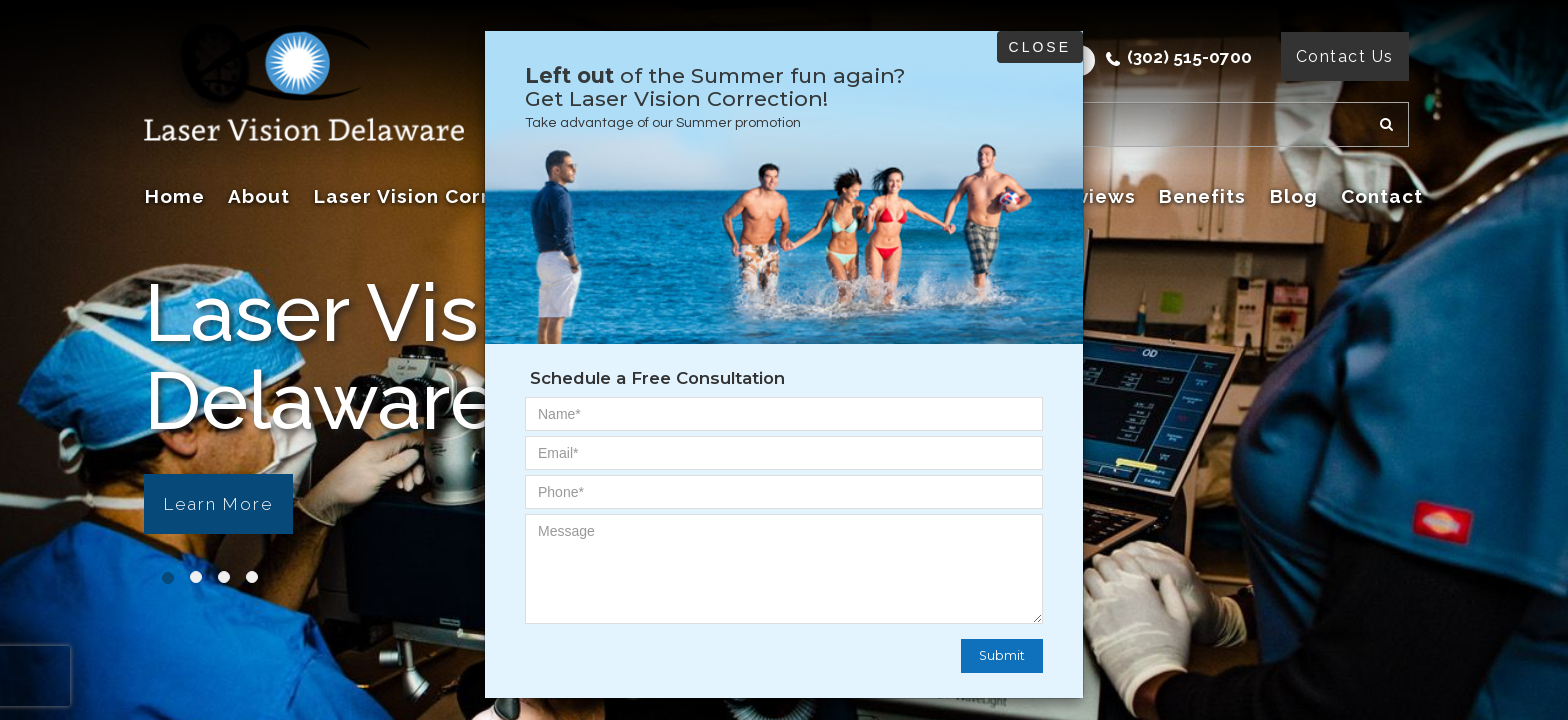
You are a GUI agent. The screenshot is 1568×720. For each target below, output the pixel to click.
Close (1040, 47)
